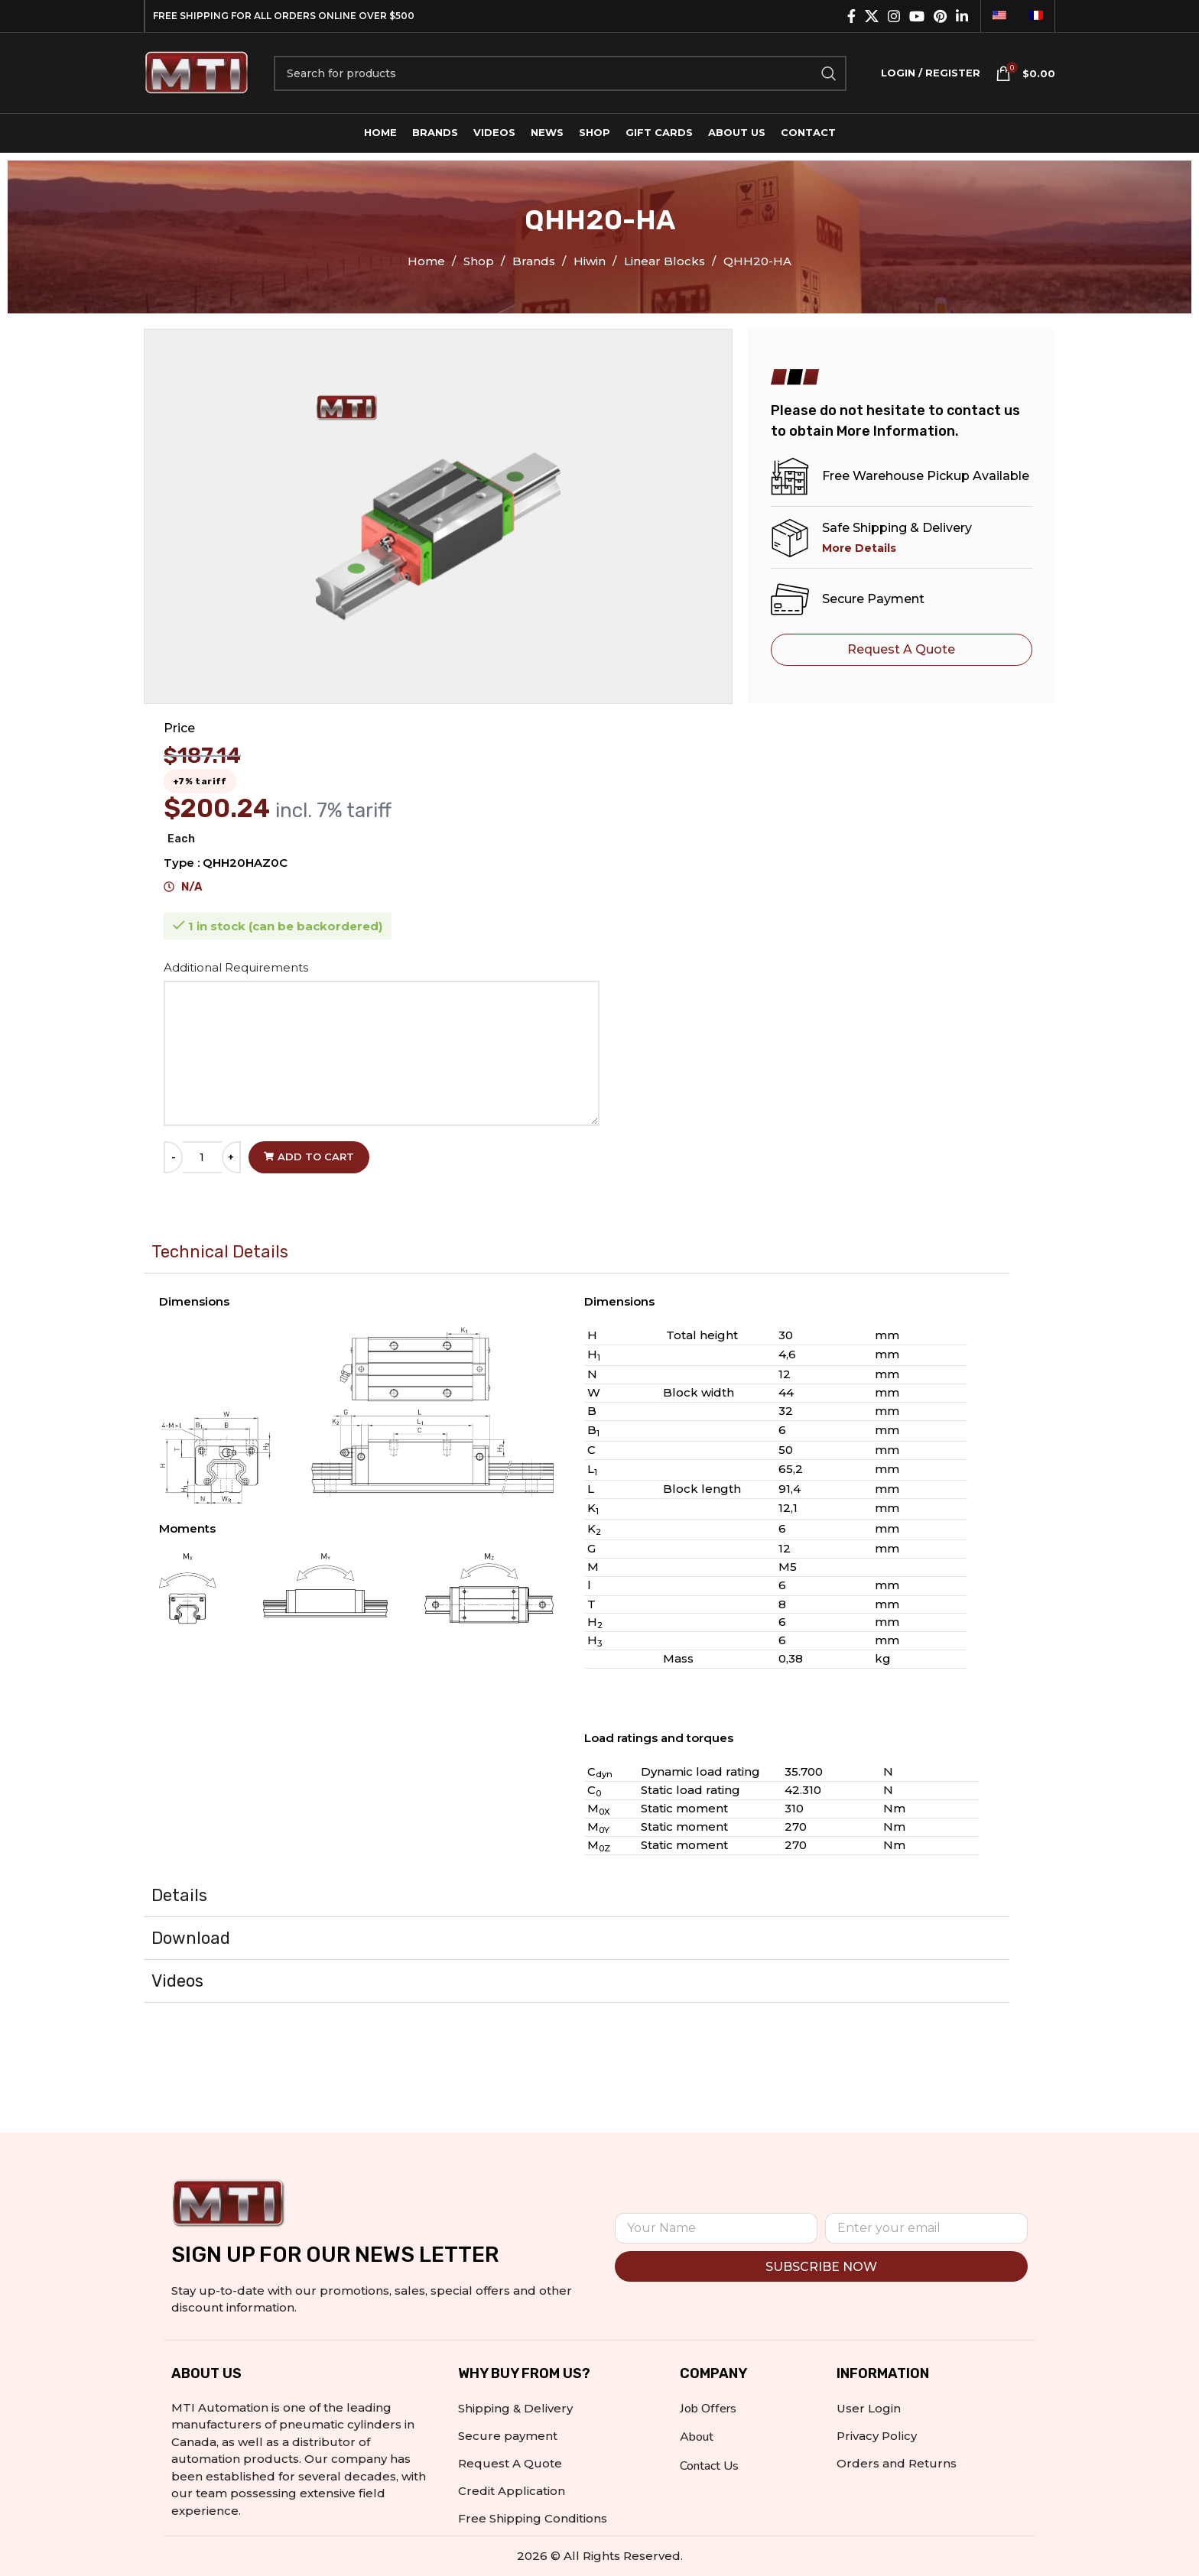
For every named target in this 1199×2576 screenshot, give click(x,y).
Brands (535, 261)
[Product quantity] (202, 1157)
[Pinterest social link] (940, 16)
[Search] (560, 73)
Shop (480, 261)
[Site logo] (197, 71)
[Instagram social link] (894, 16)
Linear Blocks (666, 261)
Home (428, 261)
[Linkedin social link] (962, 16)
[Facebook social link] (851, 16)
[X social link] (871, 16)
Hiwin (591, 261)
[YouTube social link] (917, 16)
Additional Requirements (237, 967)
